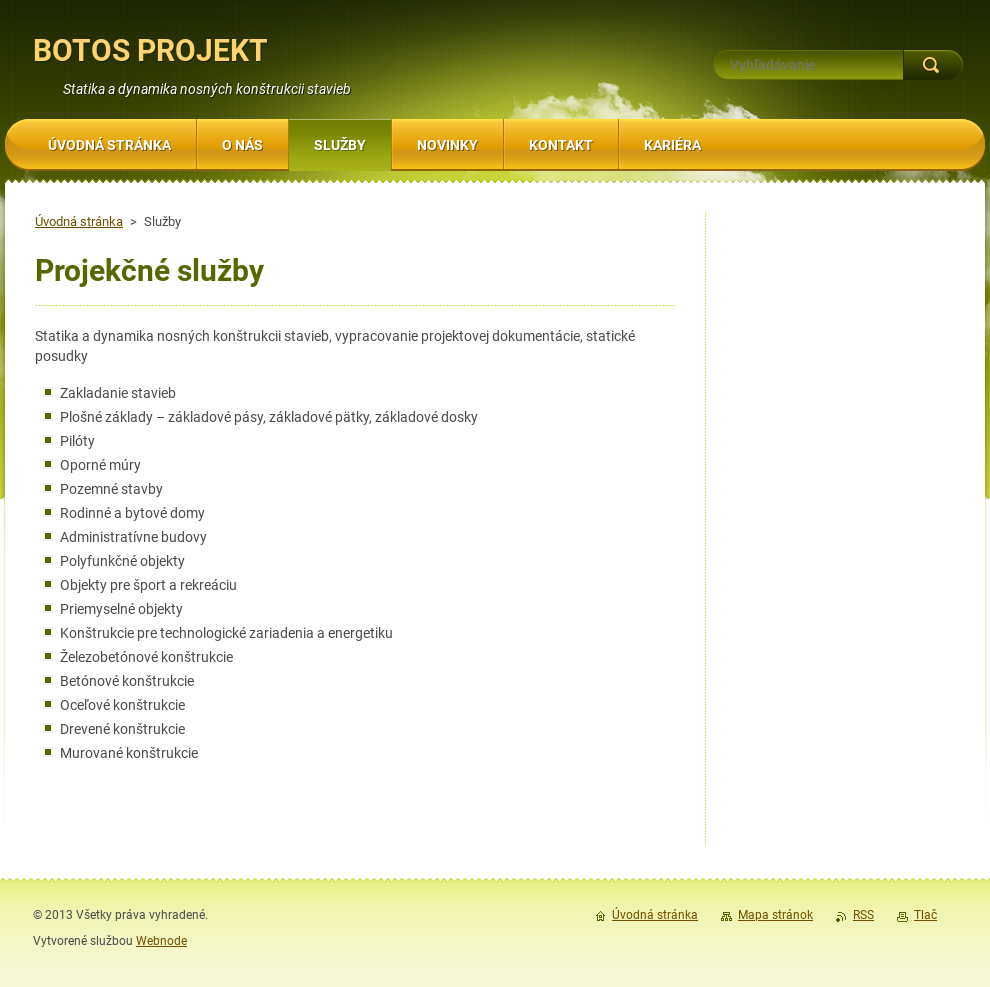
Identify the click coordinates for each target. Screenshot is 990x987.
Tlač (925, 915)
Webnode (161, 941)
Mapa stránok (775, 915)
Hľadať (933, 65)
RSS (863, 915)
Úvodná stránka (79, 221)
